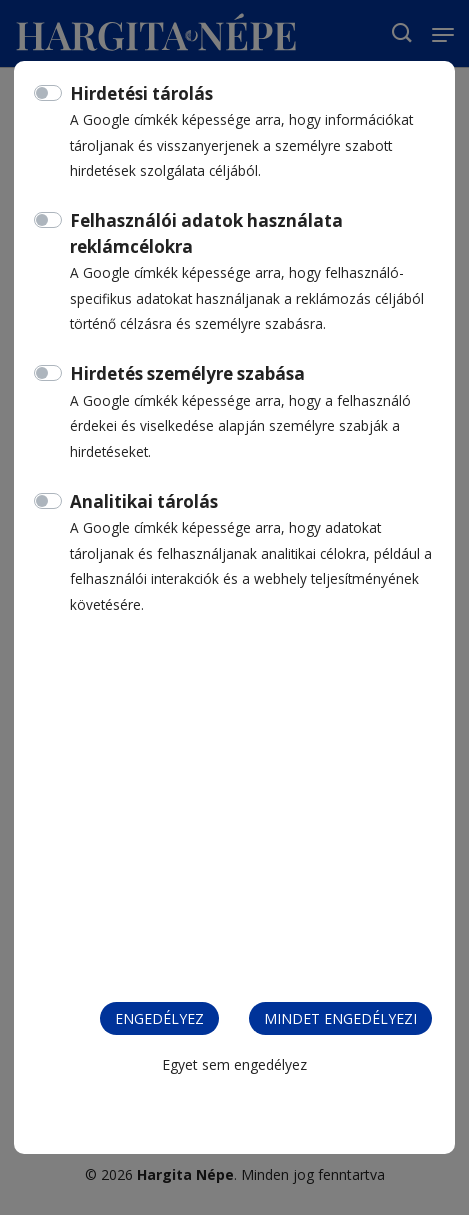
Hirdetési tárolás (141, 93)
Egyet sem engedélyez (234, 1064)
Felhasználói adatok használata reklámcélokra (206, 233)
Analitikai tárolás (144, 501)
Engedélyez (159, 1018)
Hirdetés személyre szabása (187, 373)
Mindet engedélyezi (340, 1018)
